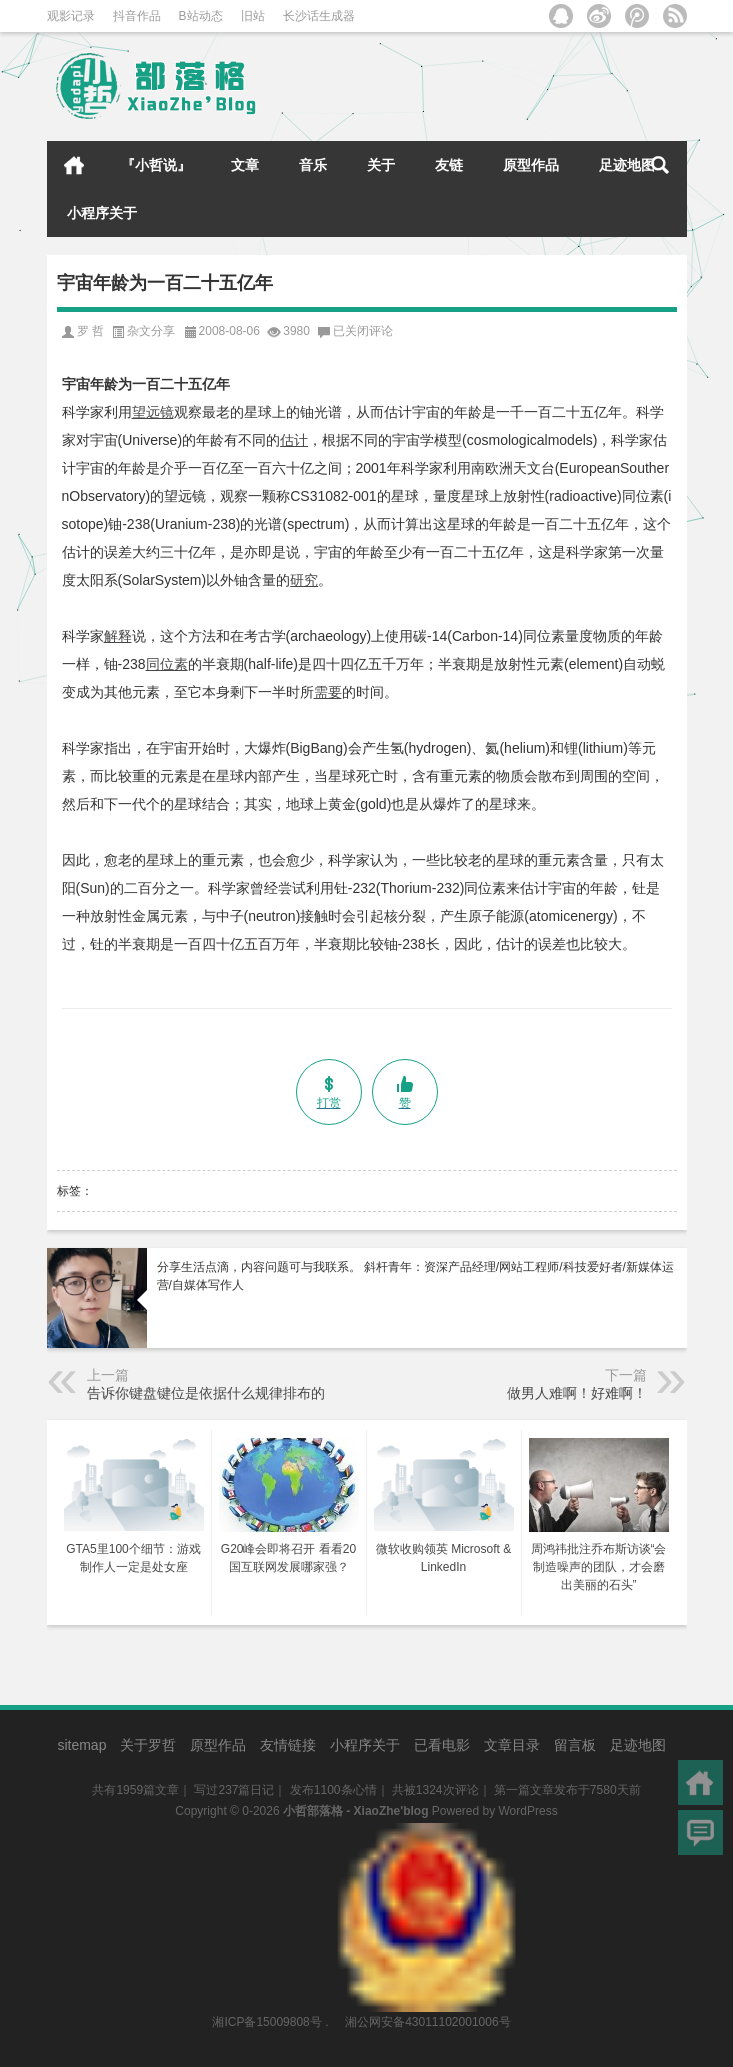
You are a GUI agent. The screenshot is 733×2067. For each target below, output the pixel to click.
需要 (328, 692)
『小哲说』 (156, 165)
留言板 (575, 1745)
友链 (449, 165)
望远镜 (153, 412)
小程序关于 (102, 213)
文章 (245, 165)
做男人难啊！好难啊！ (577, 1393)
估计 (294, 440)
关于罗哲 (148, 1745)
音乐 (313, 165)
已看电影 (442, 1745)
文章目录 (512, 1745)
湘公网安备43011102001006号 (426, 1833)
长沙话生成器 (319, 16)
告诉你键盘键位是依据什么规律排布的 (206, 1393)
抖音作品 (137, 16)
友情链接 (288, 1745)
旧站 (253, 16)
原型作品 (531, 165)
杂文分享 (151, 331)
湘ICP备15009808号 (266, 2022)
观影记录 (71, 16)
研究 (304, 580)
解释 (118, 636)
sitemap (81, 1745)
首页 (74, 165)
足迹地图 (627, 165)
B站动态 (201, 16)
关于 (381, 165)
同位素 (167, 664)
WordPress (528, 1811)
